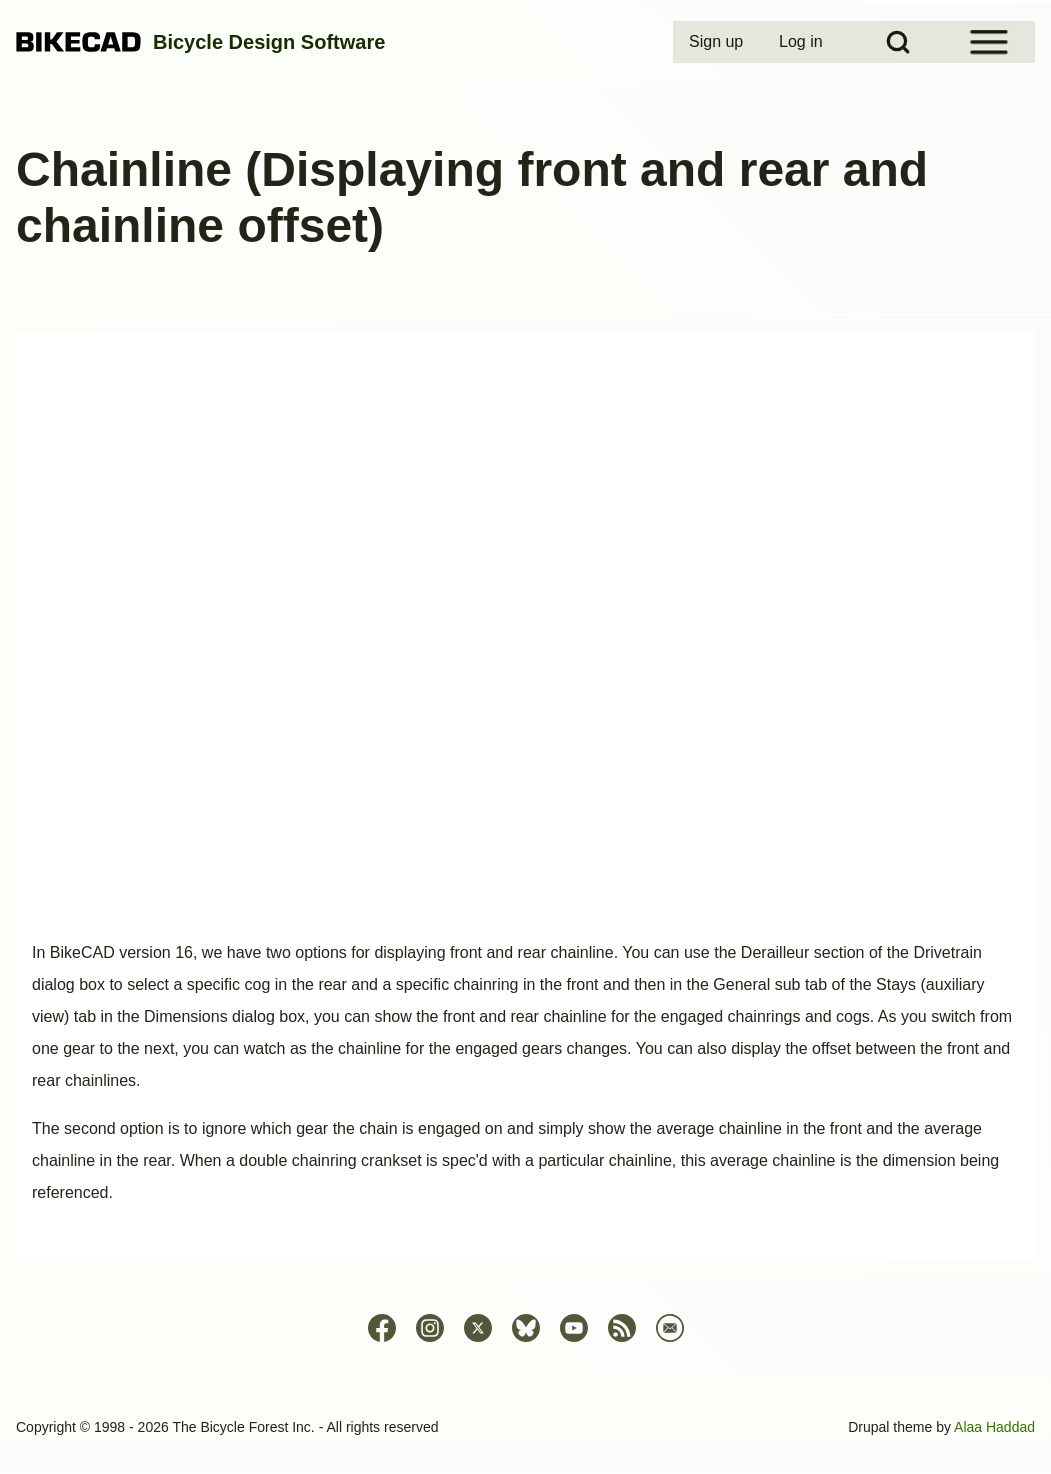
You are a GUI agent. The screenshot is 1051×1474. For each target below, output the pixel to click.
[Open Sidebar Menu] (989, 42)
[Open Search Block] (898, 42)
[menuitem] (718, 42)
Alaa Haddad (994, 1427)
